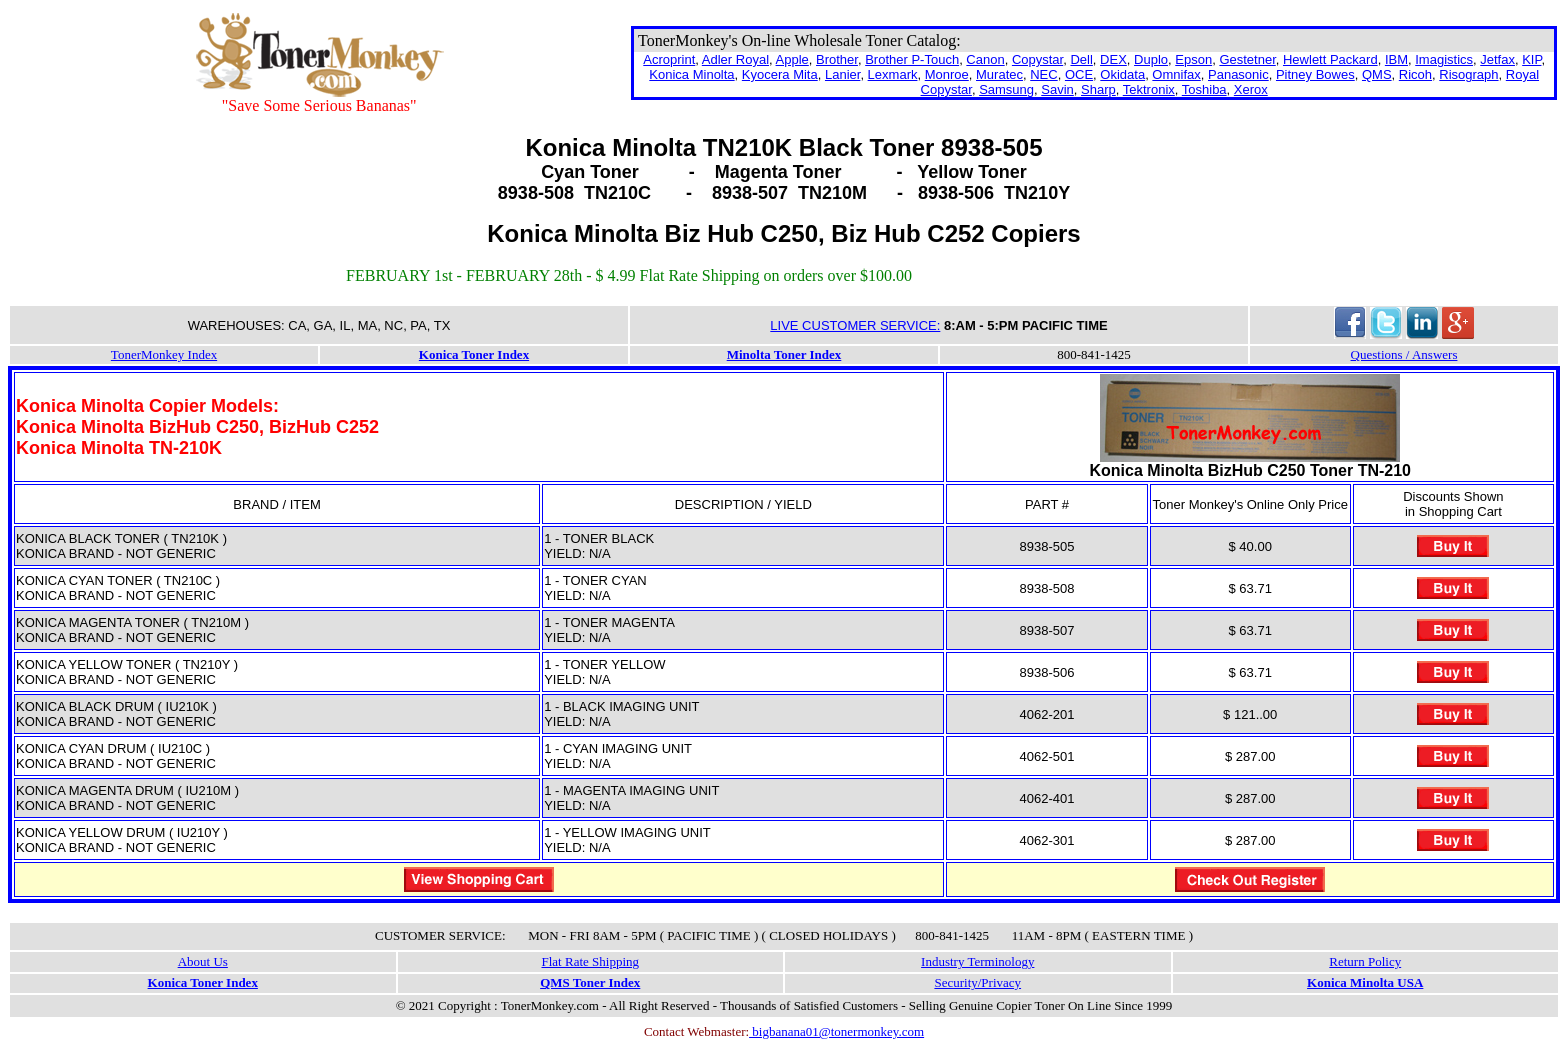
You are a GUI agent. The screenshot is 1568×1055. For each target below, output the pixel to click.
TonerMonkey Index (164, 354)
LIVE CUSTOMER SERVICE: (855, 325)
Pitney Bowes (1315, 74)
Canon (985, 59)
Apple (792, 59)
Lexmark (893, 74)
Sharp (1098, 89)
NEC (1043, 74)
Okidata (1122, 74)
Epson (1193, 59)
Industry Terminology (977, 961)
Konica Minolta (691, 74)
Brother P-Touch (912, 59)
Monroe (947, 74)
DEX (1113, 59)
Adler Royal (735, 59)
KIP (1531, 59)
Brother (837, 59)
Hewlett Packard (1330, 59)
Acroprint (669, 59)
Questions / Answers (1404, 354)
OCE (1079, 74)
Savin (1057, 89)
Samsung (1006, 89)
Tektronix (1149, 89)
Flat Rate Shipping (591, 961)
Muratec (999, 74)
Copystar (1037, 59)
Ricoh (1415, 74)
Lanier (842, 74)
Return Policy (1365, 961)
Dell (1081, 59)
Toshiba (1204, 89)
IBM (1396, 59)
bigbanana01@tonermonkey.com (836, 1031)
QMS (1377, 74)
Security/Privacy (977, 982)
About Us (203, 961)
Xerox (1251, 89)
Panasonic (1238, 74)
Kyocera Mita (780, 74)
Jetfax (1497, 59)
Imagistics (1444, 59)
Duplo (1151, 59)
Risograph (1468, 74)
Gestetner (1247, 59)
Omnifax (1176, 74)
